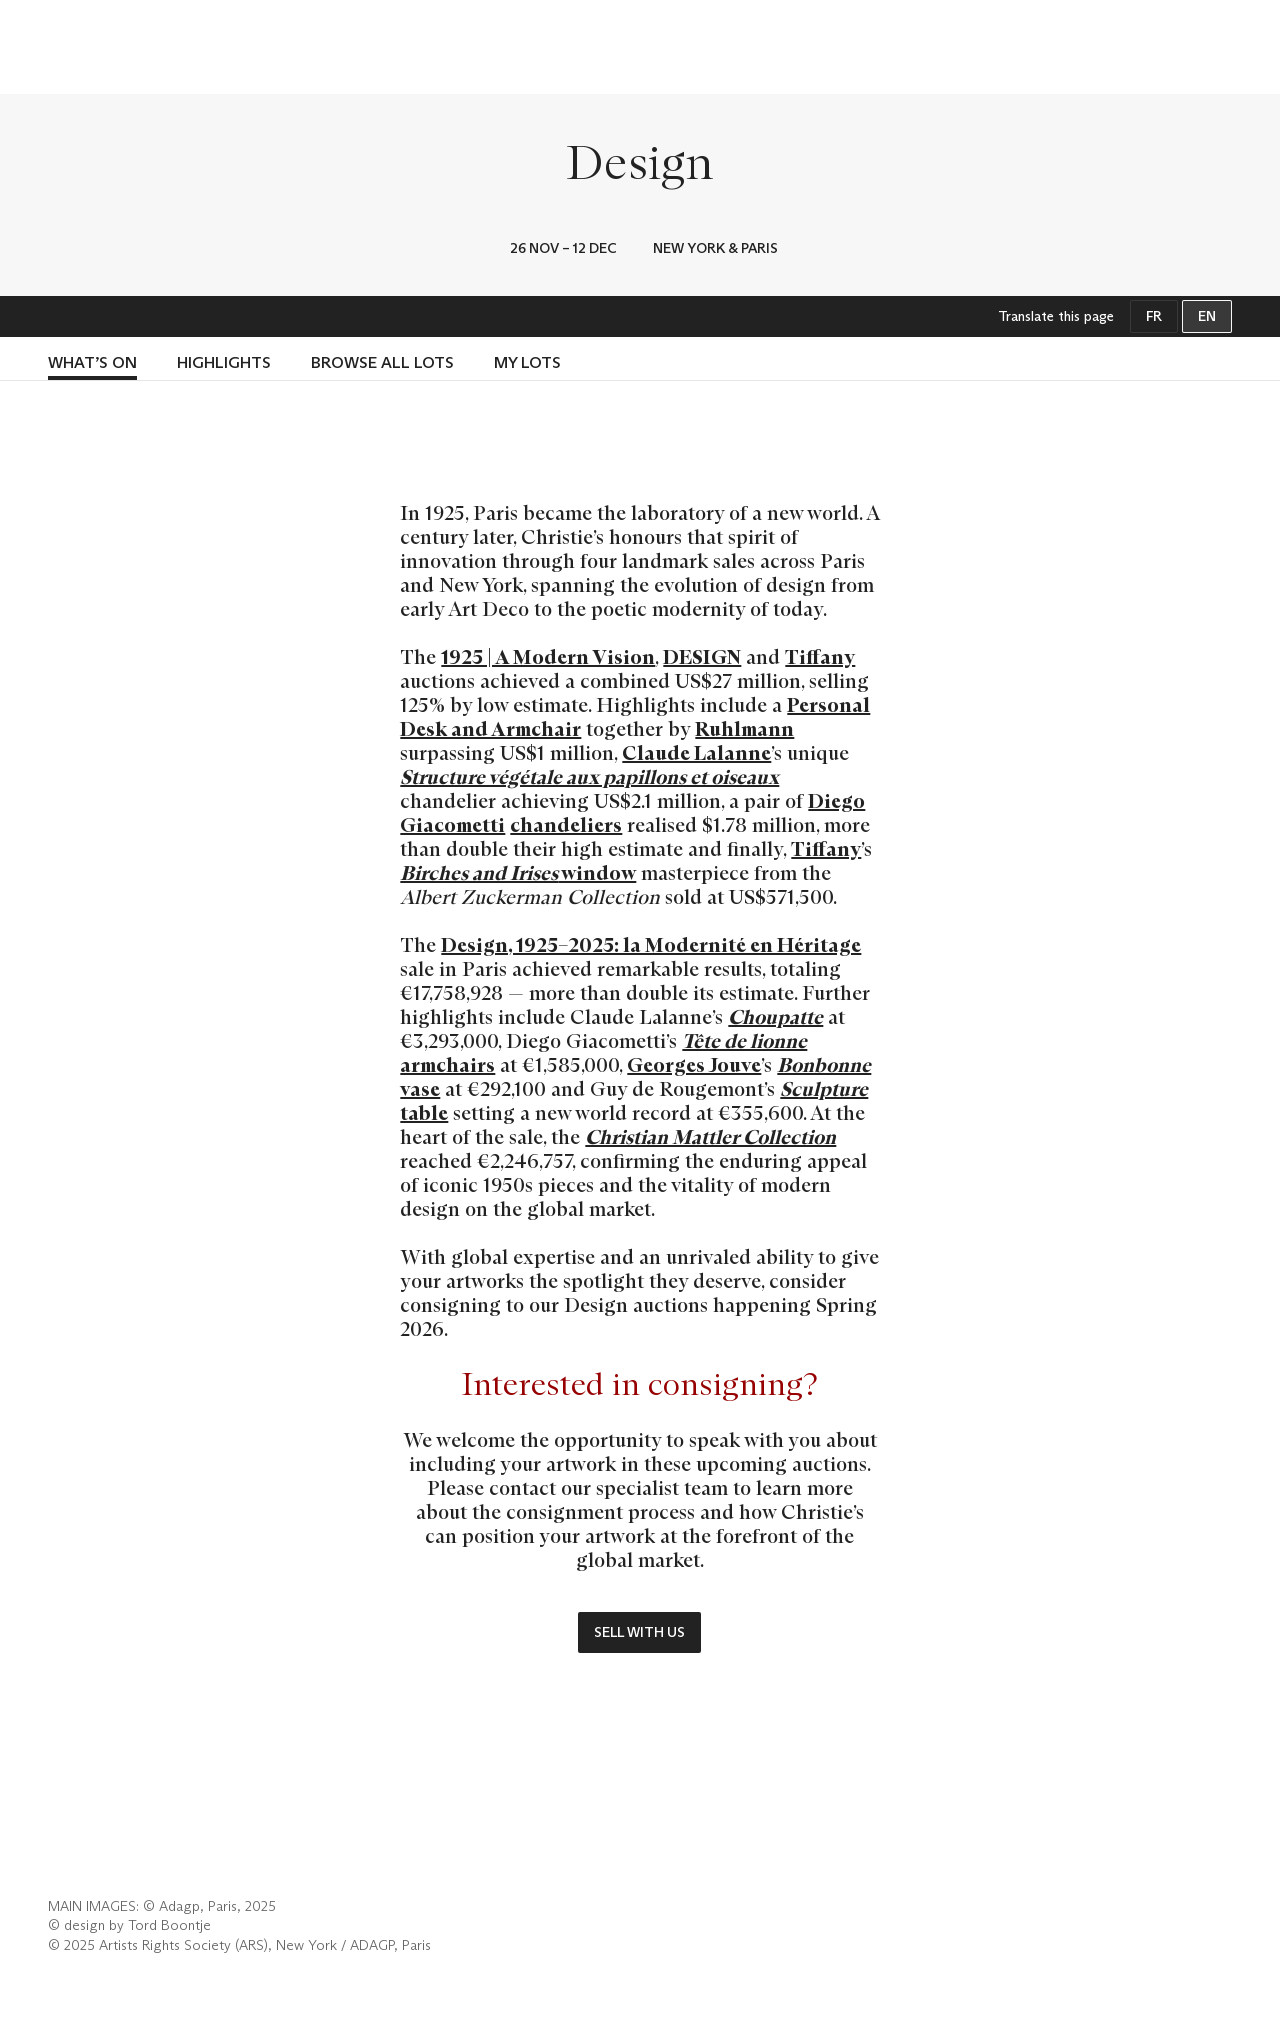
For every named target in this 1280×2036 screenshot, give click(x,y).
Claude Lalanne (696, 753)
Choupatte (775, 1017)
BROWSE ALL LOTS (382, 362)
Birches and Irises (479, 873)
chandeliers (566, 825)
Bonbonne (824, 1065)
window (597, 873)
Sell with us (639, 1632)
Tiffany (820, 657)
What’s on (92, 362)
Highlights (224, 362)
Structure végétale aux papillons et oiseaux (589, 777)
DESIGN (702, 657)
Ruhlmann (744, 729)
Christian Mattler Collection (710, 1137)
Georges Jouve (694, 1065)
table (424, 1113)
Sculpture (824, 1089)
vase (420, 1089)
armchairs (447, 1065)
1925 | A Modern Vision (548, 657)
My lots (527, 362)
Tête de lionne (744, 1041)
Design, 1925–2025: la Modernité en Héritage (651, 945)
